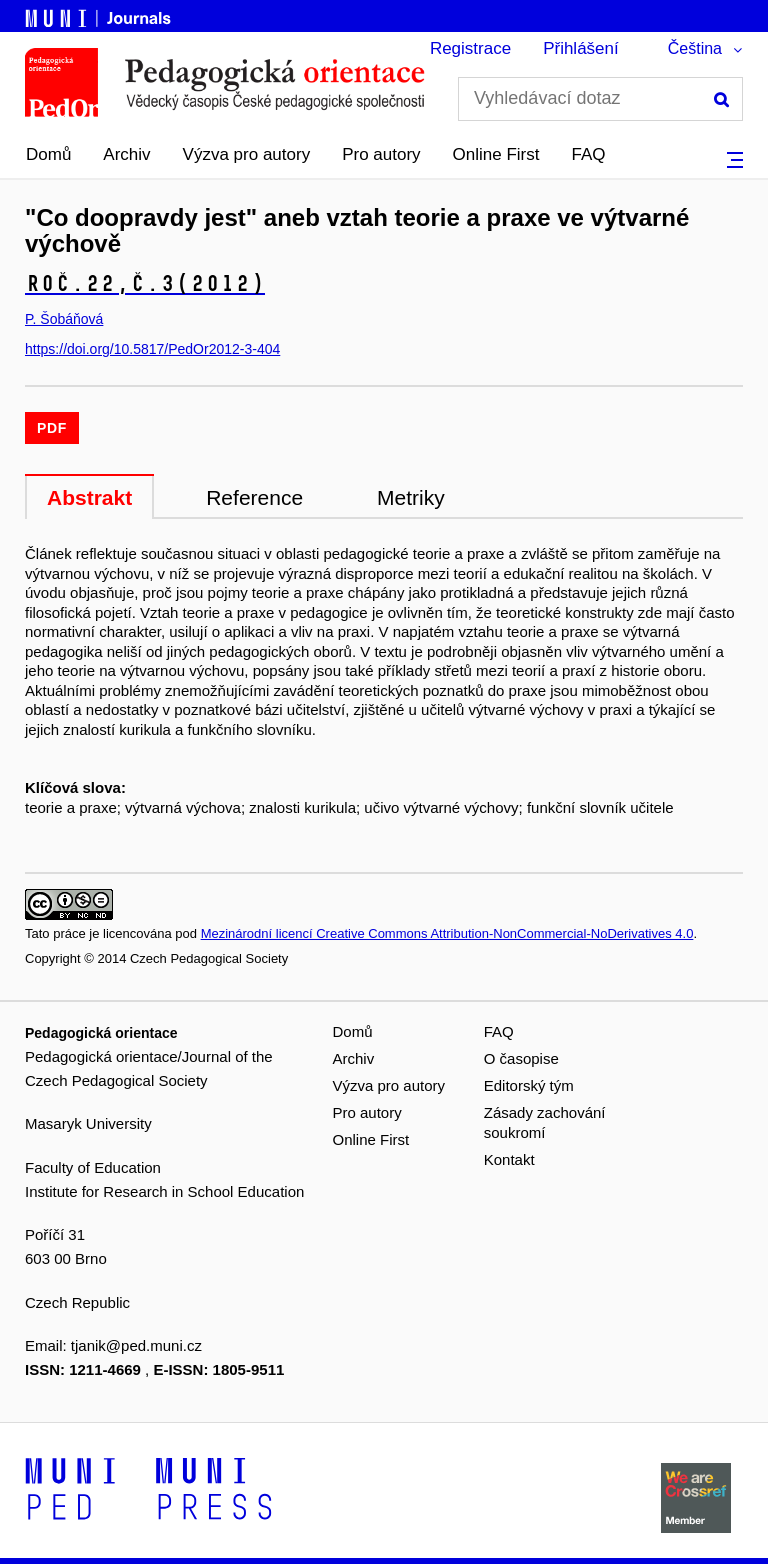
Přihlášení (581, 48)
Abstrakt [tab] (89, 497)
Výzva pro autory (247, 154)
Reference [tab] (254, 497)
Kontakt (509, 1159)
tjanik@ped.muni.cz (136, 1345)
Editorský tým (529, 1085)
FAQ (589, 154)
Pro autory (381, 154)
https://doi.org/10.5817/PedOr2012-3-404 (152, 349)
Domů (48, 154)
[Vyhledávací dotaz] (600, 99)
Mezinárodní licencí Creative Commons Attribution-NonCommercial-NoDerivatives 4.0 (447, 933)
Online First (496, 154)
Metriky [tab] (411, 497)
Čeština (695, 48)
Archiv (126, 154)
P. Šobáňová (64, 319)
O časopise (521, 1058)
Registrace (470, 48)
